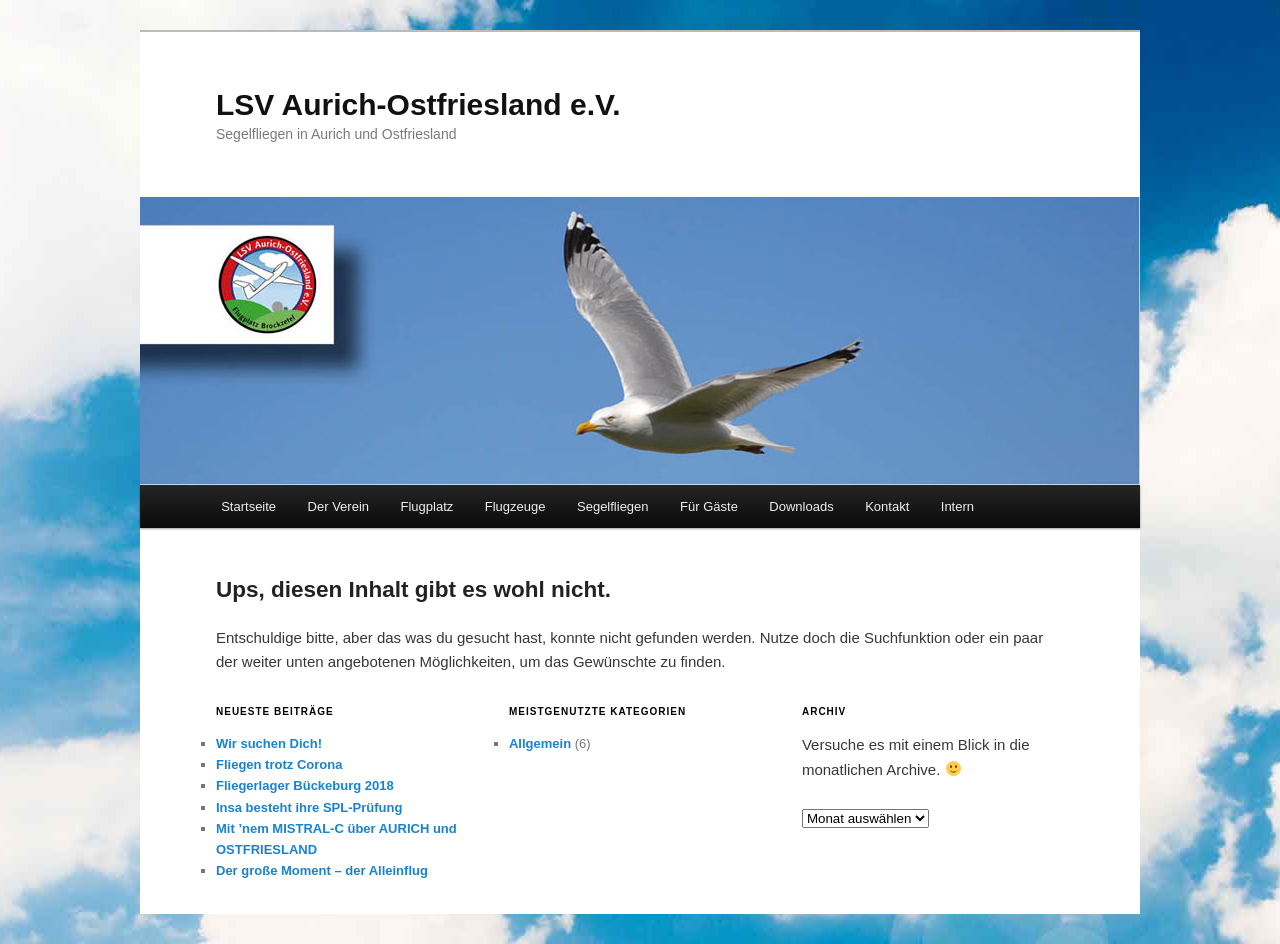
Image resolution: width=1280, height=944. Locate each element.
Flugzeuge (515, 506)
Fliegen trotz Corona (279, 764)
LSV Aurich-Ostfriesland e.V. (418, 104)
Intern (957, 506)
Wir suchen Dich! (269, 743)
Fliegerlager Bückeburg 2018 (305, 785)
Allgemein (540, 743)
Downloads (801, 506)
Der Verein (338, 506)
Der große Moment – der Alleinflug (322, 870)
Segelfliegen (613, 506)
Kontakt (887, 506)
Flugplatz (427, 506)
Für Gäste (709, 506)
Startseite (248, 506)
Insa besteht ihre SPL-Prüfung (309, 807)
